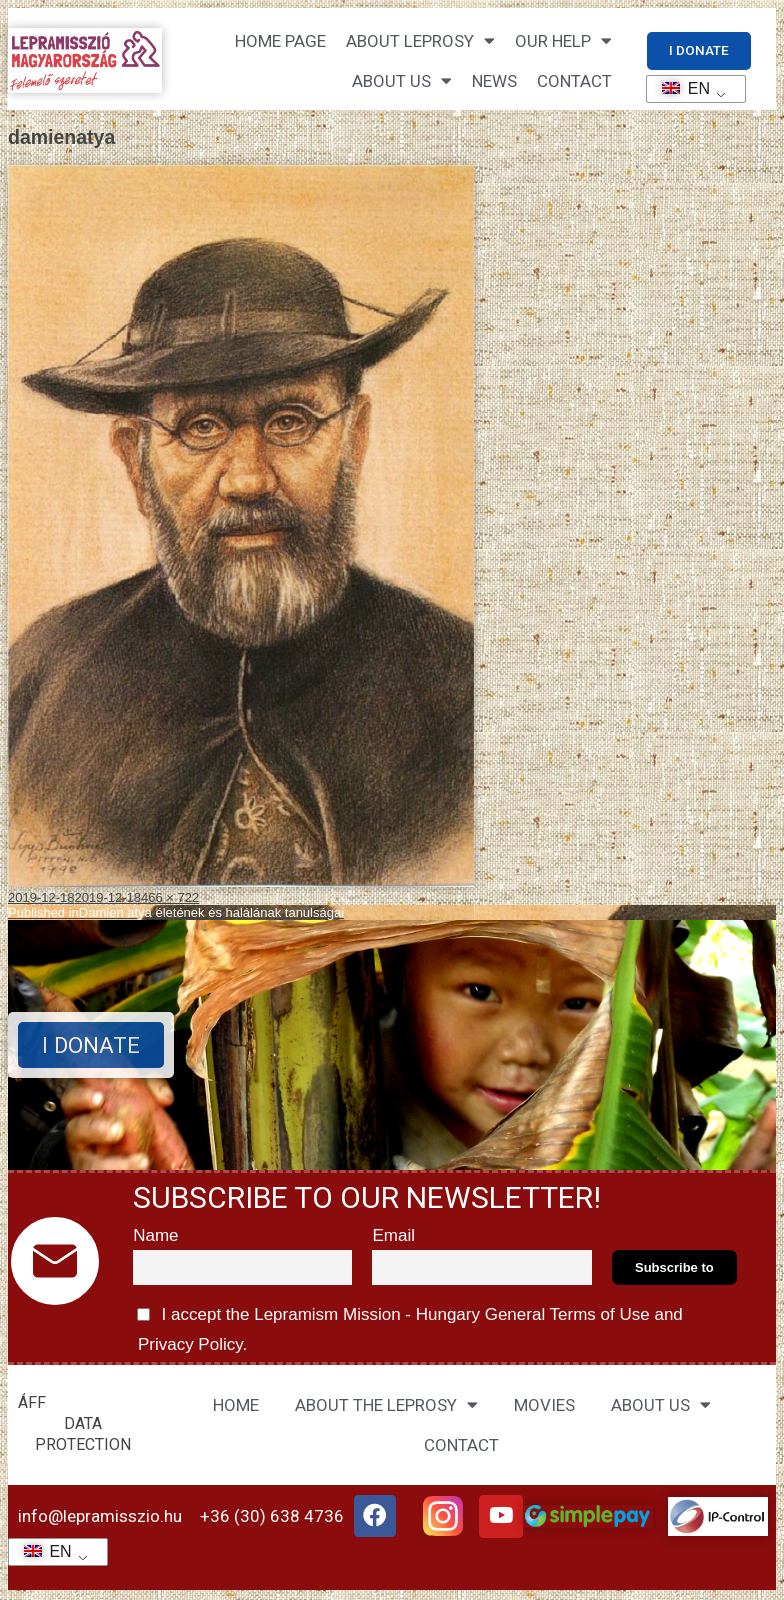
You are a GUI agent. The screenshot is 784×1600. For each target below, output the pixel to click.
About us (402, 81)
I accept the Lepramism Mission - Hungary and (408, 1328)
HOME (236, 1406)
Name (155, 1236)
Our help (563, 41)
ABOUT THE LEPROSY (386, 1406)
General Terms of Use (567, 1315)
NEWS (494, 82)
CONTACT (574, 82)
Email (393, 1236)
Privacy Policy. (190, 1346)
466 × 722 (170, 898)
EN (679, 88)
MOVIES (544, 1406)
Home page (280, 42)
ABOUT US (661, 1406)
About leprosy (420, 41)
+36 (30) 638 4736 (272, 1518)
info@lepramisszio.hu (100, 1518)
